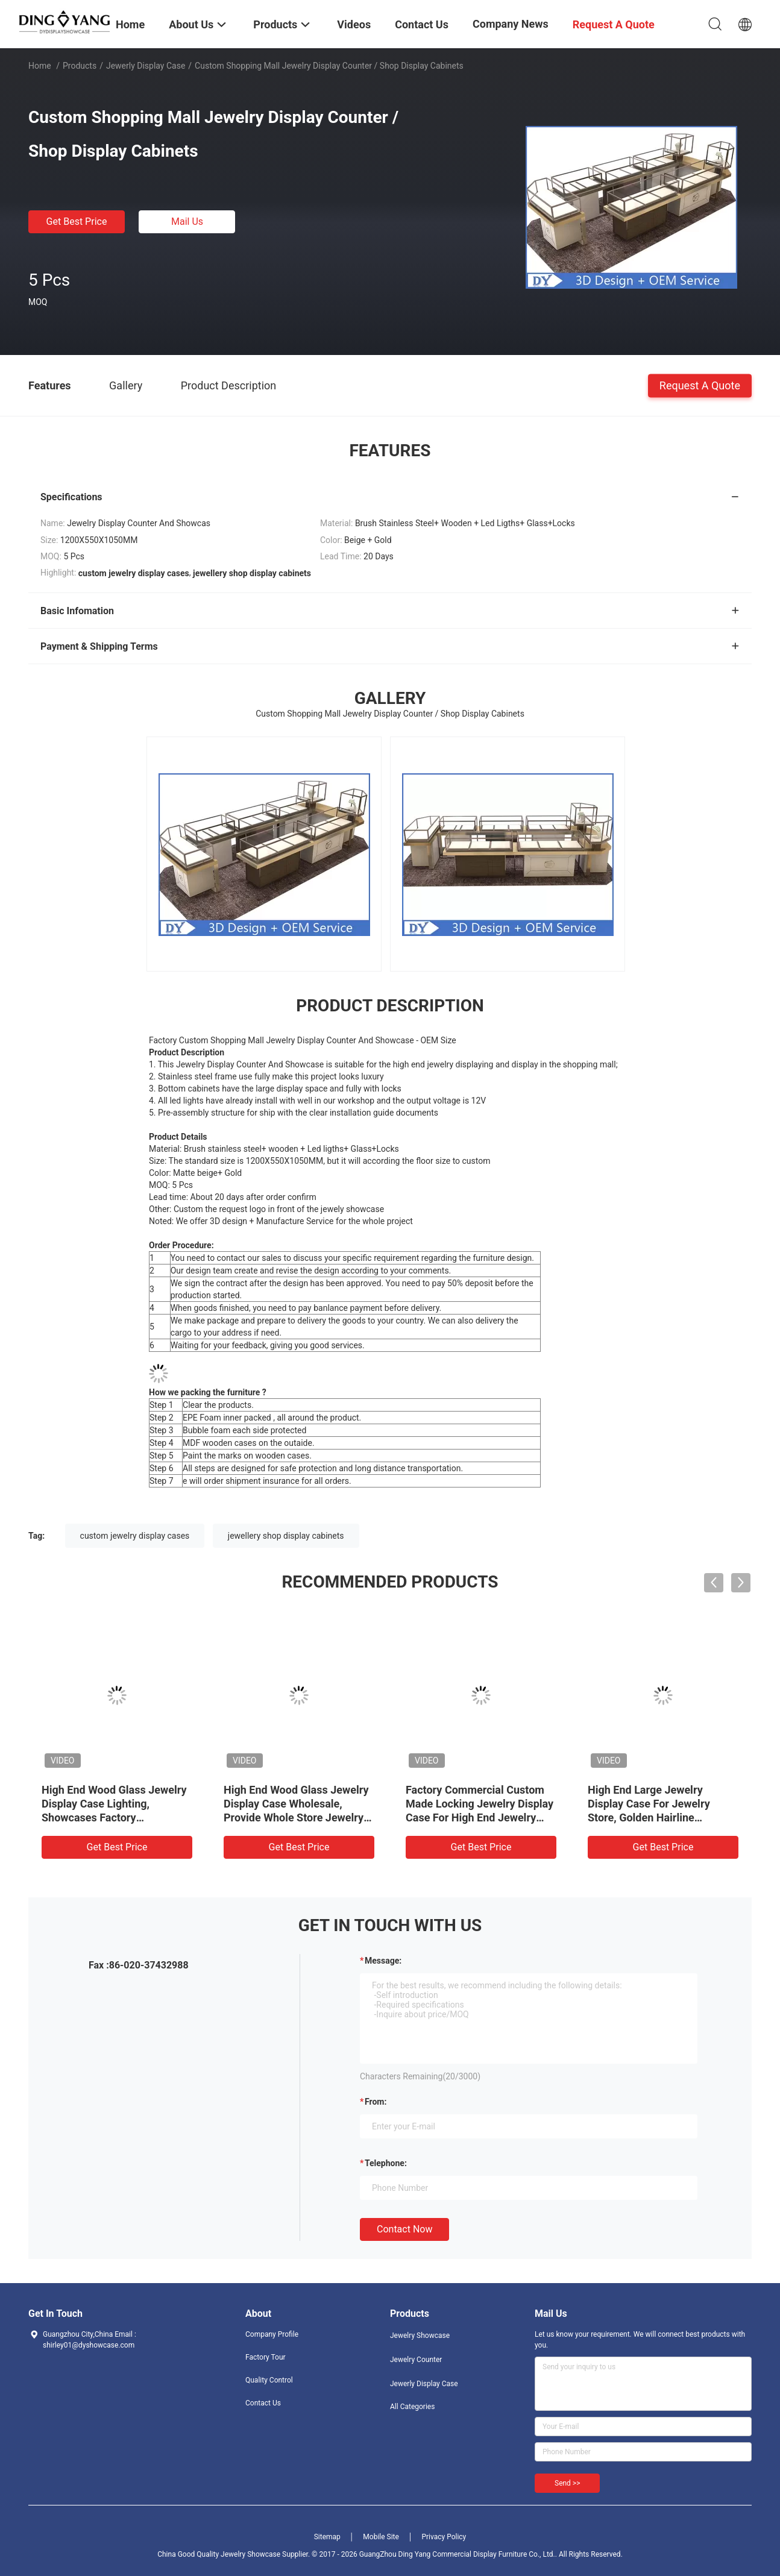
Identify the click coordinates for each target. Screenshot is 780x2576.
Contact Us (263, 2403)
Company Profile (271, 2334)
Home (39, 66)
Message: (383, 1960)
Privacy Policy (443, 2537)
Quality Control (269, 2380)
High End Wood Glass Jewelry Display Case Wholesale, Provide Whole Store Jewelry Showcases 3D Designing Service (296, 1817)
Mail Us (187, 221)
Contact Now (404, 2229)
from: (375, 2101)
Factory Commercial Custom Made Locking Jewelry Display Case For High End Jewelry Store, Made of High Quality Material (479, 1817)
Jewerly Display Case (145, 66)
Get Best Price (76, 221)
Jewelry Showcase (420, 2335)
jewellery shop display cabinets (286, 1536)
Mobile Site (381, 2537)
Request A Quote (699, 385)
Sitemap (327, 2537)
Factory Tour (265, 2357)
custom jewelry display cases (135, 1536)
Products (79, 66)
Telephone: (386, 2163)
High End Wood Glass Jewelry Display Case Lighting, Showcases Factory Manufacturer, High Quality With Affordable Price (114, 1817)
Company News (511, 23)
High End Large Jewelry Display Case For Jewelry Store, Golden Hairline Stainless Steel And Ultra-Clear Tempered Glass (663, 1817)
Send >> (567, 2483)
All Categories (412, 2406)
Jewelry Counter (416, 2359)
